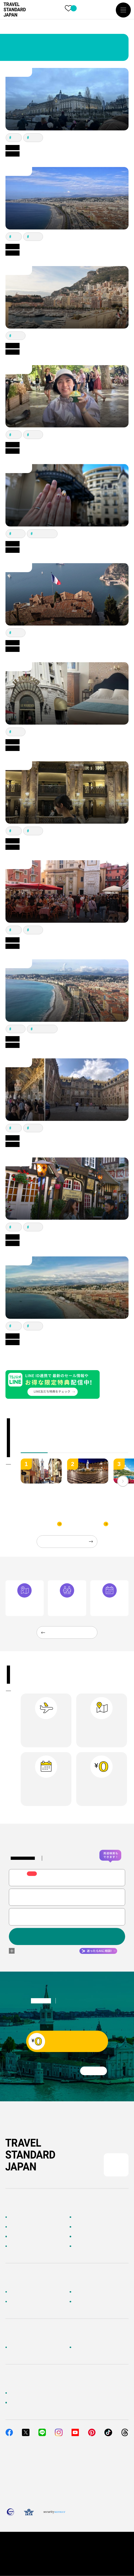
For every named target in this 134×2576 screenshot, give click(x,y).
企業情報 (17, 2347)
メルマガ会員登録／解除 (97, 2301)
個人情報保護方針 (45, 2545)
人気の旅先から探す (92, 2226)
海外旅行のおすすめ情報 (32, 2246)
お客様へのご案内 (26, 2292)
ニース (35, 138)
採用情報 (82, 2347)
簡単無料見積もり (26, 2393)
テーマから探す (24, 2236)
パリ (15, 138)
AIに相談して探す (26, 2226)
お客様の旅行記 (88, 2246)
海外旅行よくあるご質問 (97, 2292)
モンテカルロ (44, 534)
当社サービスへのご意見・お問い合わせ (48, 2402)
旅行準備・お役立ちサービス (37, 2301)
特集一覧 (82, 2236)
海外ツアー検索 (88, 2217)
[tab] (61, 1448)
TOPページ (19, 2217)
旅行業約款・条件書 (86, 2545)
